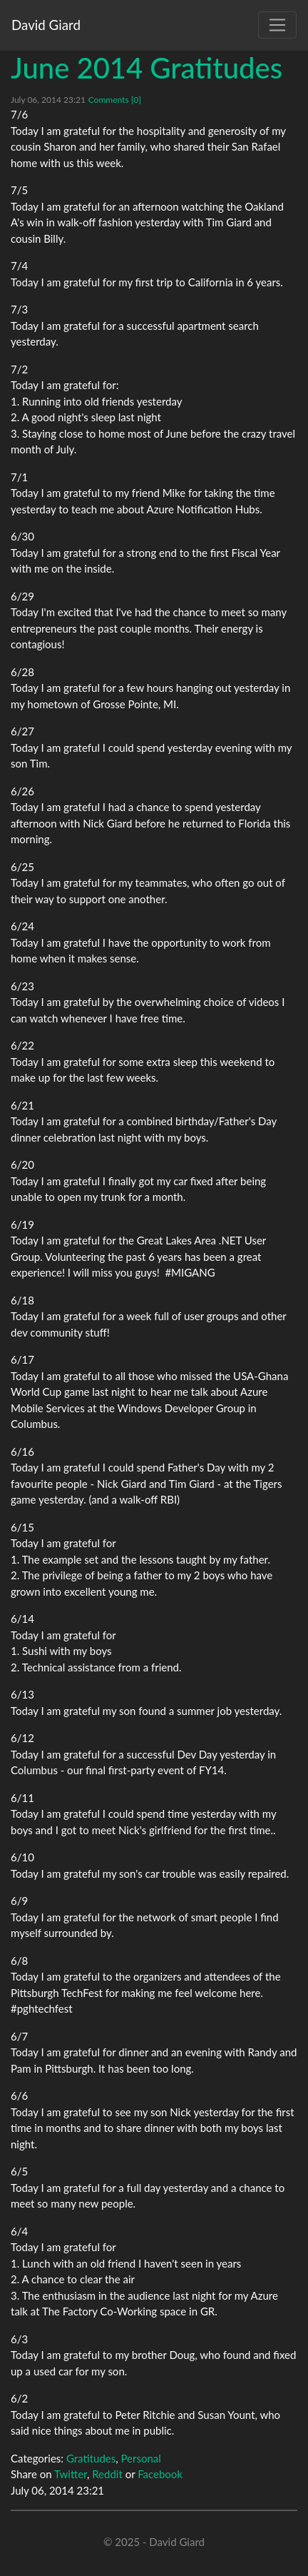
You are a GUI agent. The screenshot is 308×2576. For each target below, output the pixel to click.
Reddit (107, 2473)
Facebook (160, 2473)
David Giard (46, 24)
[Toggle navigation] (277, 25)
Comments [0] (114, 99)
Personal (140, 2458)
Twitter (70, 2473)
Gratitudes (90, 2458)
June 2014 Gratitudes (146, 68)
